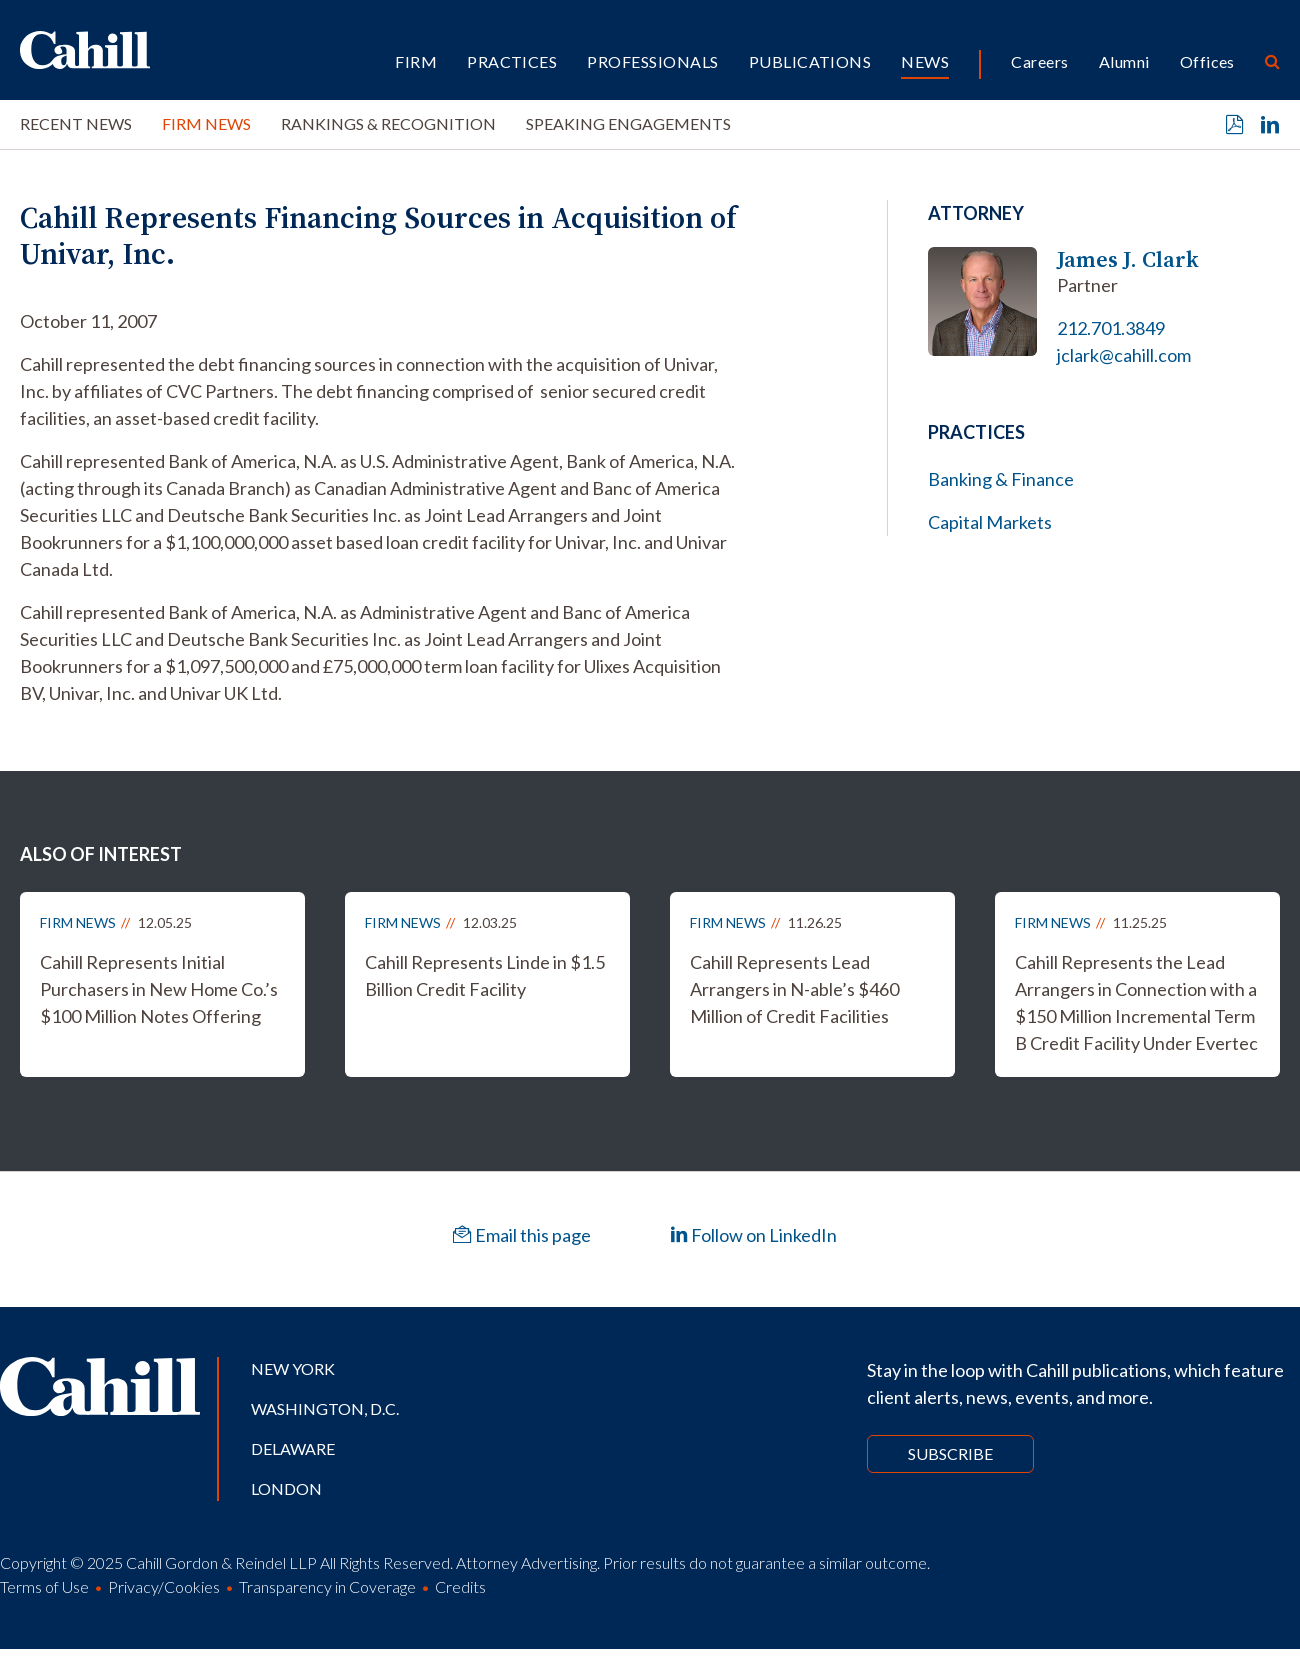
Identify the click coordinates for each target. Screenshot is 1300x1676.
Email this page (522, 1235)
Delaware (293, 1448)
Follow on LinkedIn (753, 1235)
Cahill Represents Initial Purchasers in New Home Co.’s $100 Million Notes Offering (159, 989)
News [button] (925, 61)
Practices (512, 61)
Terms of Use (44, 1586)
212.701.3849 (1111, 328)
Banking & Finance (1001, 479)
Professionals (652, 61)
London (286, 1488)
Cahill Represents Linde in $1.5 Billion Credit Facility (485, 975)
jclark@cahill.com (1124, 355)
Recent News (76, 123)
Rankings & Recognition (388, 123)
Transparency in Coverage (327, 1586)
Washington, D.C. (325, 1408)
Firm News (206, 123)
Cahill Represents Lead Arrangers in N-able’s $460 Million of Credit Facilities (794, 989)
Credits (460, 1586)
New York (293, 1368)
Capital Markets (990, 522)
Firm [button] (416, 61)
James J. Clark (1128, 259)
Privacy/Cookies (164, 1586)
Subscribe (950, 1453)
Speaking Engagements (628, 123)
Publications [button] (810, 61)
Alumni (1124, 61)
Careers (1039, 61)
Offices (1207, 61)
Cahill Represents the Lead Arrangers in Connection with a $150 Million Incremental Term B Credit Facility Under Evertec (1136, 1002)
